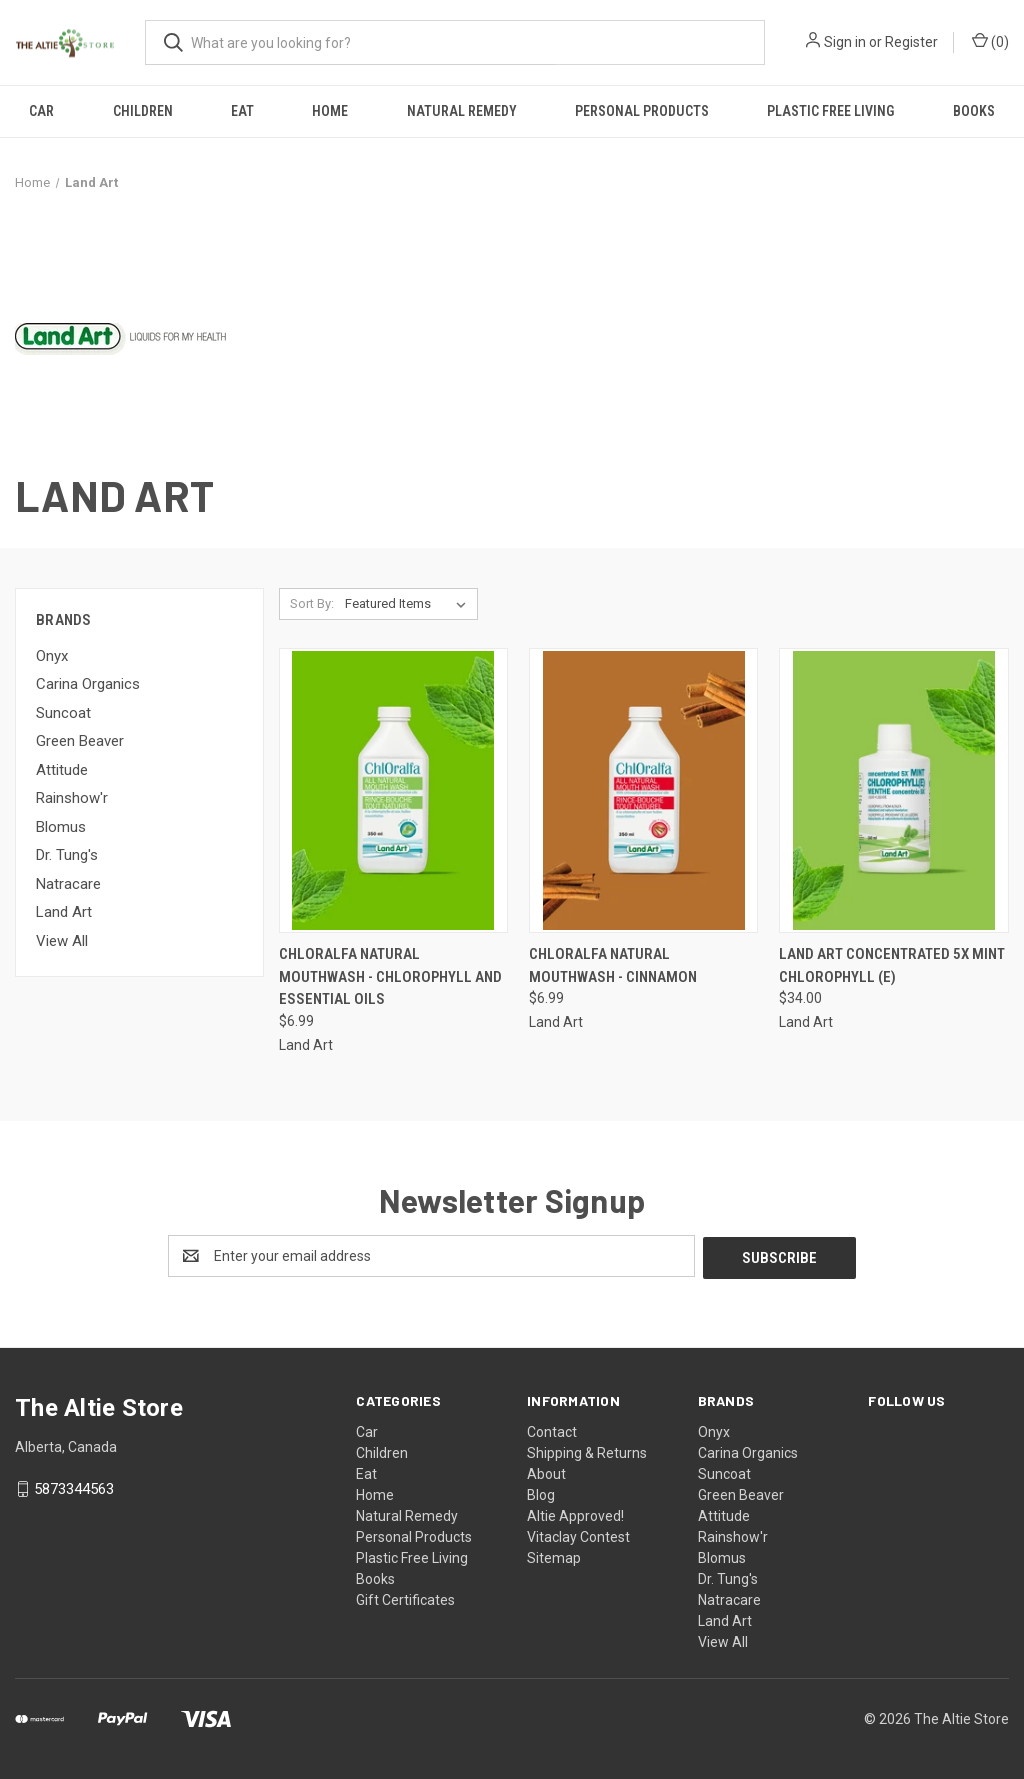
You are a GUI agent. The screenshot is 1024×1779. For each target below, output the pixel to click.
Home (330, 111)
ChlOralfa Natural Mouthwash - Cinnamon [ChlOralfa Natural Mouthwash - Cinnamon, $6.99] (613, 965)
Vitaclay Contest (578, 1535)
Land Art (64, 912)
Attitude (62, 770)
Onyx (52, 656)
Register (911, 42)
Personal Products (642, 111)
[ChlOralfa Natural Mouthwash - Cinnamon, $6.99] (643, 790)
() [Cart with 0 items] (990, 41)
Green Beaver (80, 741)
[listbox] (409, 604)
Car (41, 111)
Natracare (68, 884)
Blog (541, 1493)
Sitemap (554, 1556)
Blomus (61, 827)
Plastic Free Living (830, 111)
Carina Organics (88, 684)
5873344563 (74, 1487)
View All (62, 941)
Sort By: (312, 603)
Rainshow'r (72, 798)
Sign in (845, 42)
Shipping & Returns (587, 1451)
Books (974, 111)
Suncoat (63, 713)
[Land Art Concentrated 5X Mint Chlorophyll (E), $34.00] (893, 790)
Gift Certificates (405, 1598)
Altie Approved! (575, 1514)
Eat (242, 111)
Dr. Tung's (67, 855)
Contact (552, 1430)
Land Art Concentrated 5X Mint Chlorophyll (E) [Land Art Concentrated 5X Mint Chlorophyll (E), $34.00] (892, 965)
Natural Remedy (462, 111)
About (546, 1472)
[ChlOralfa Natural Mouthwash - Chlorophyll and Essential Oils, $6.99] (393, 790)
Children (143, 111)
